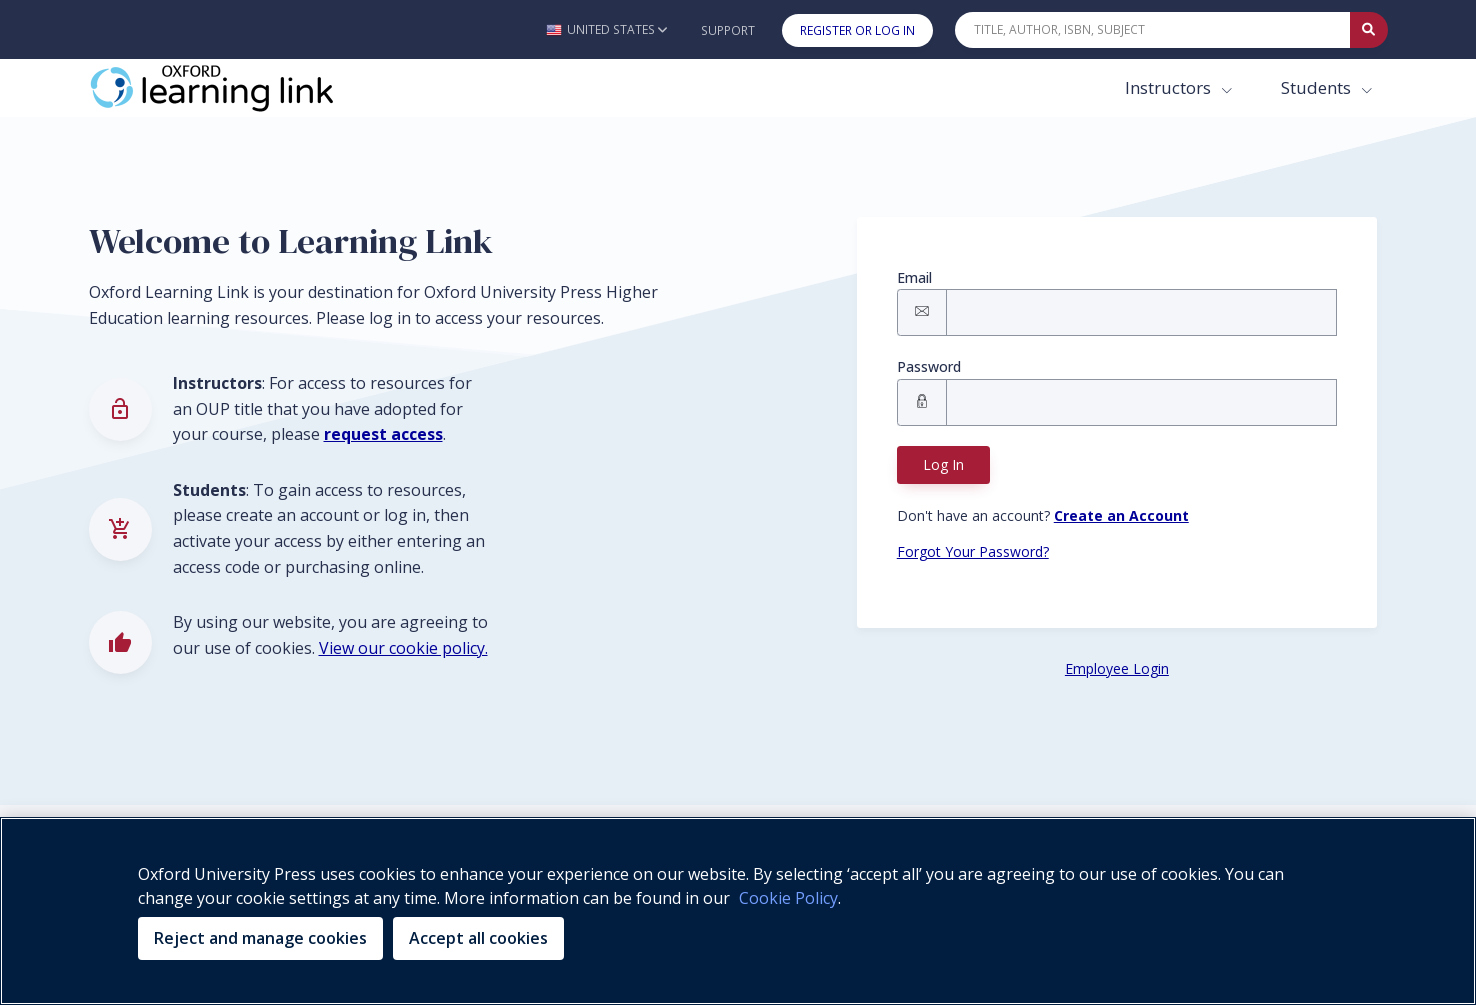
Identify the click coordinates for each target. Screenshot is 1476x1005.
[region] (738, 911)
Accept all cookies (478, 938)
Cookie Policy (788, 898)
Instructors (1170, 87)
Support (728, 30)
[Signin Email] (1141, 312)
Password (929, 366)
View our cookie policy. (403, 648)
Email (914, 277)
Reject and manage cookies (260, 938)
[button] (606, 29)
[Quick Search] (1153, 30)
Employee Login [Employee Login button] (1117, 668)
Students (1318, 87)
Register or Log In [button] (857, 30)
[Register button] (1121, 515)
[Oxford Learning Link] (239, 88)
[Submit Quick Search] (1369, 30)
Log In (943, 464)
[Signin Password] (1141, 402)
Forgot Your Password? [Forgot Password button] (973, 551)
